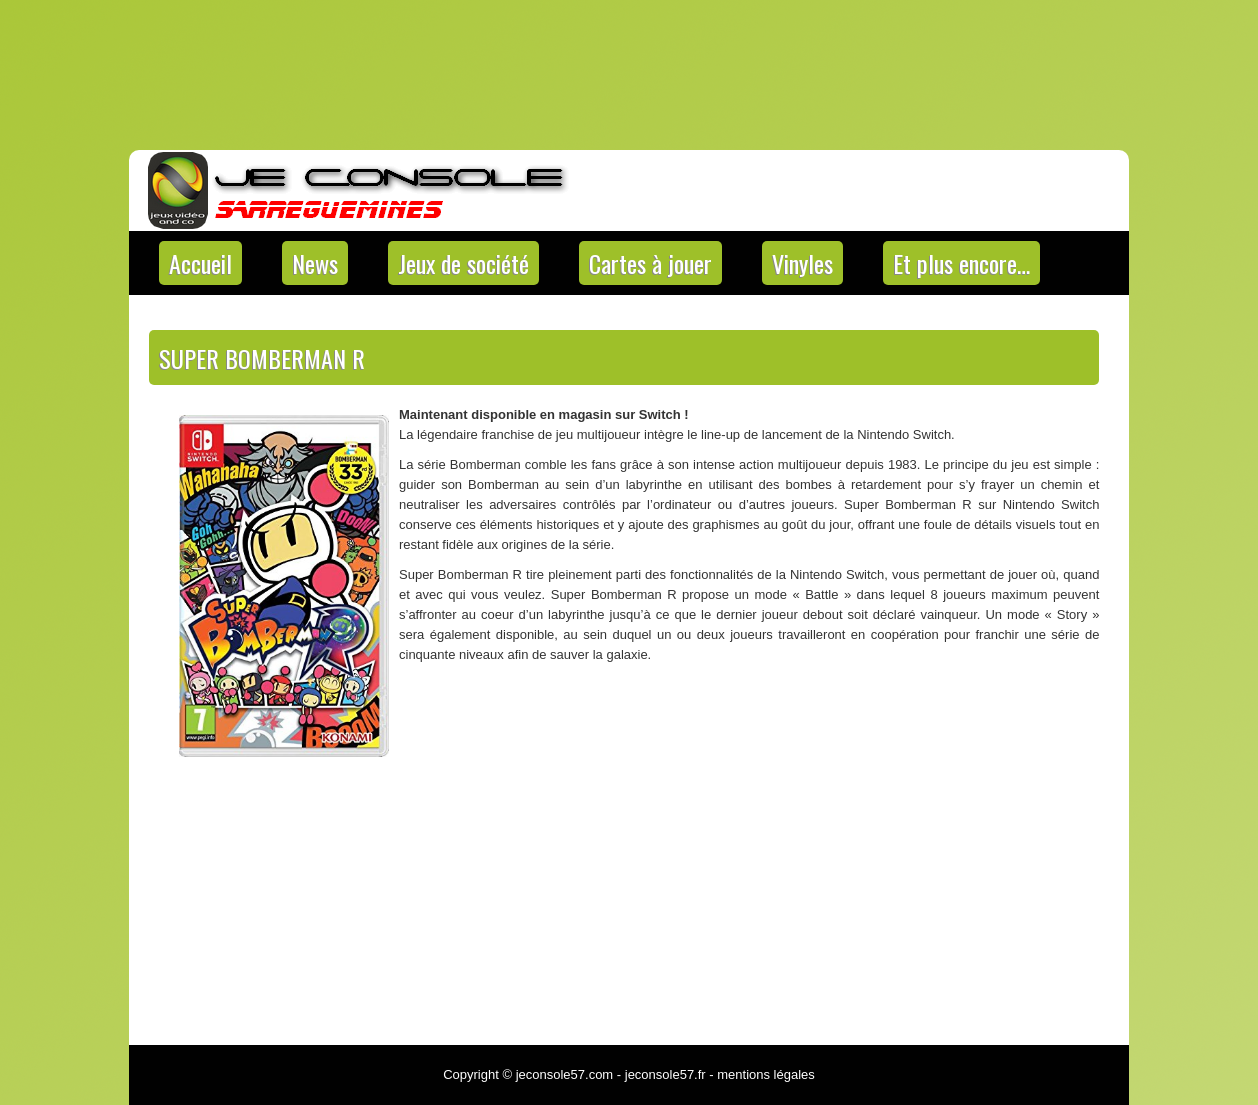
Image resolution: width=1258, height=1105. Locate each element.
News (315, 263)
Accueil (200, 263)
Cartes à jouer (650, 263)
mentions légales (766, 1074)
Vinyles (802, 263)
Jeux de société (463, 263)
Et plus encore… (961, 263)
